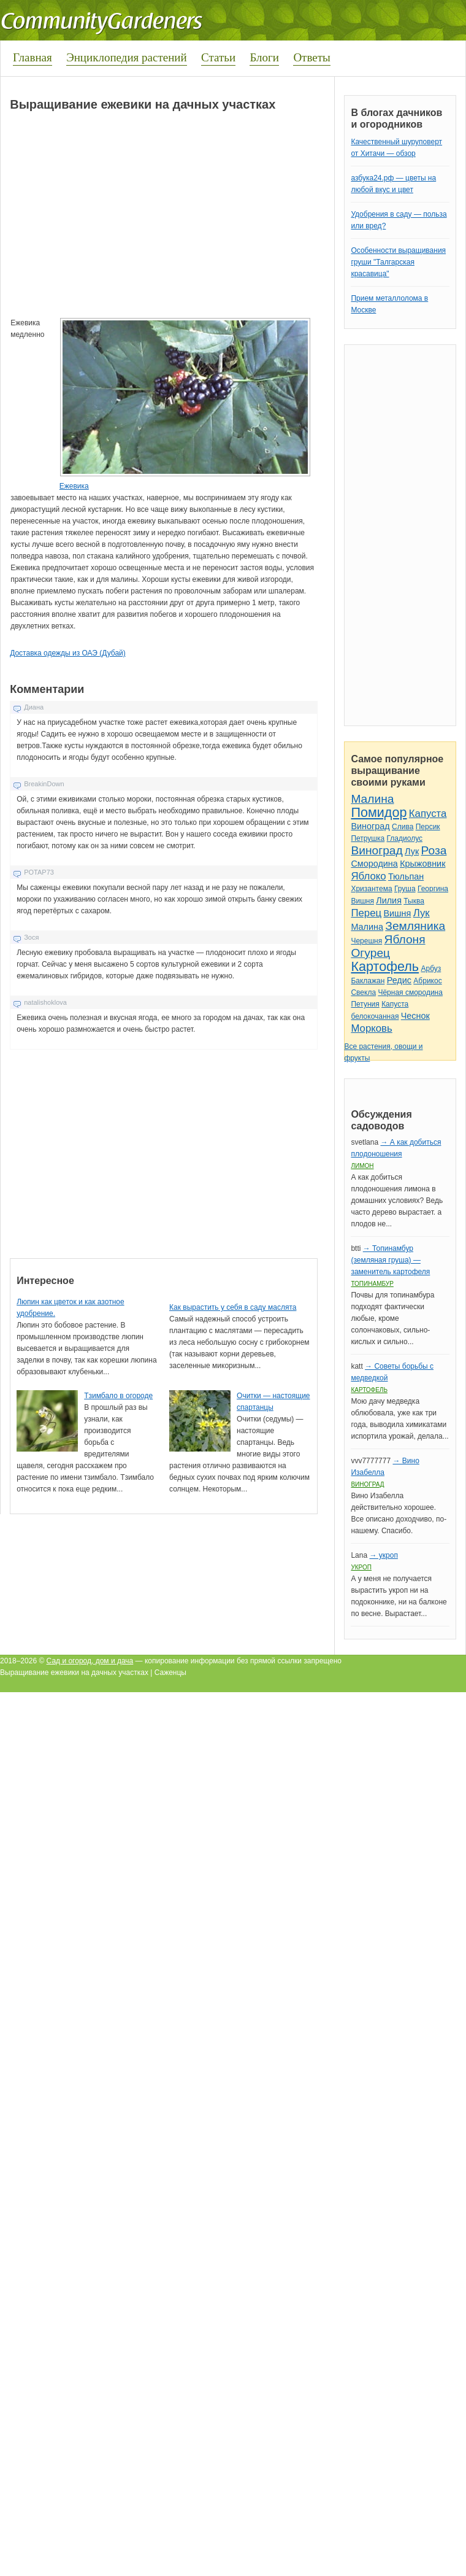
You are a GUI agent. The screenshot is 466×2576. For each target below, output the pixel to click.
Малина (372, 798)
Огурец (370, 952)
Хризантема (371, 888)
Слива (402, 826)
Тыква (413, 901)
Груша (405, 888)
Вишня (362, 901)
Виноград (370, 826)
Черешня (366, 941)
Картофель (385, 966)
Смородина (374, 863)
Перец (366, 913)
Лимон (362, 1165)
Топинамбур (372, 1283)
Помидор (379, 812)
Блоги (264, 57)
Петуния (365, 1004)
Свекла (363, 992)
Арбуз (431, 968)
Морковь (371, 1028)
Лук (412, 851)
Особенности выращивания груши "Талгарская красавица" (398, 262)
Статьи (218, 57)
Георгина (433, 888)
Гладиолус (404, 838)
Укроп (361, 1567)
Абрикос (427, 981)
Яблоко (368, 876)
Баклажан (367, 981)
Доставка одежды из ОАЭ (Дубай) (68, 653)
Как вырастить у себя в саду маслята (232, 1307)
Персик (428, 826)
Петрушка (367, 838)
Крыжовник (422, 863)
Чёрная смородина (410, 992)
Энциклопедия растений (126, 57)
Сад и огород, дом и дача (90, 1661)
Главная (32, 57)
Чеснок (415, 1016)
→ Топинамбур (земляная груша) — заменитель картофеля (390, 1260)
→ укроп (383, 1555)
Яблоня (405, 939)
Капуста (428, 813)
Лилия (389, 900)
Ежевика (74, 486)
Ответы (311, 57)
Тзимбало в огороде (118, 1395)
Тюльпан (406, 876)
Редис (399, 980)
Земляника (415, 925)
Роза (434, 850)
